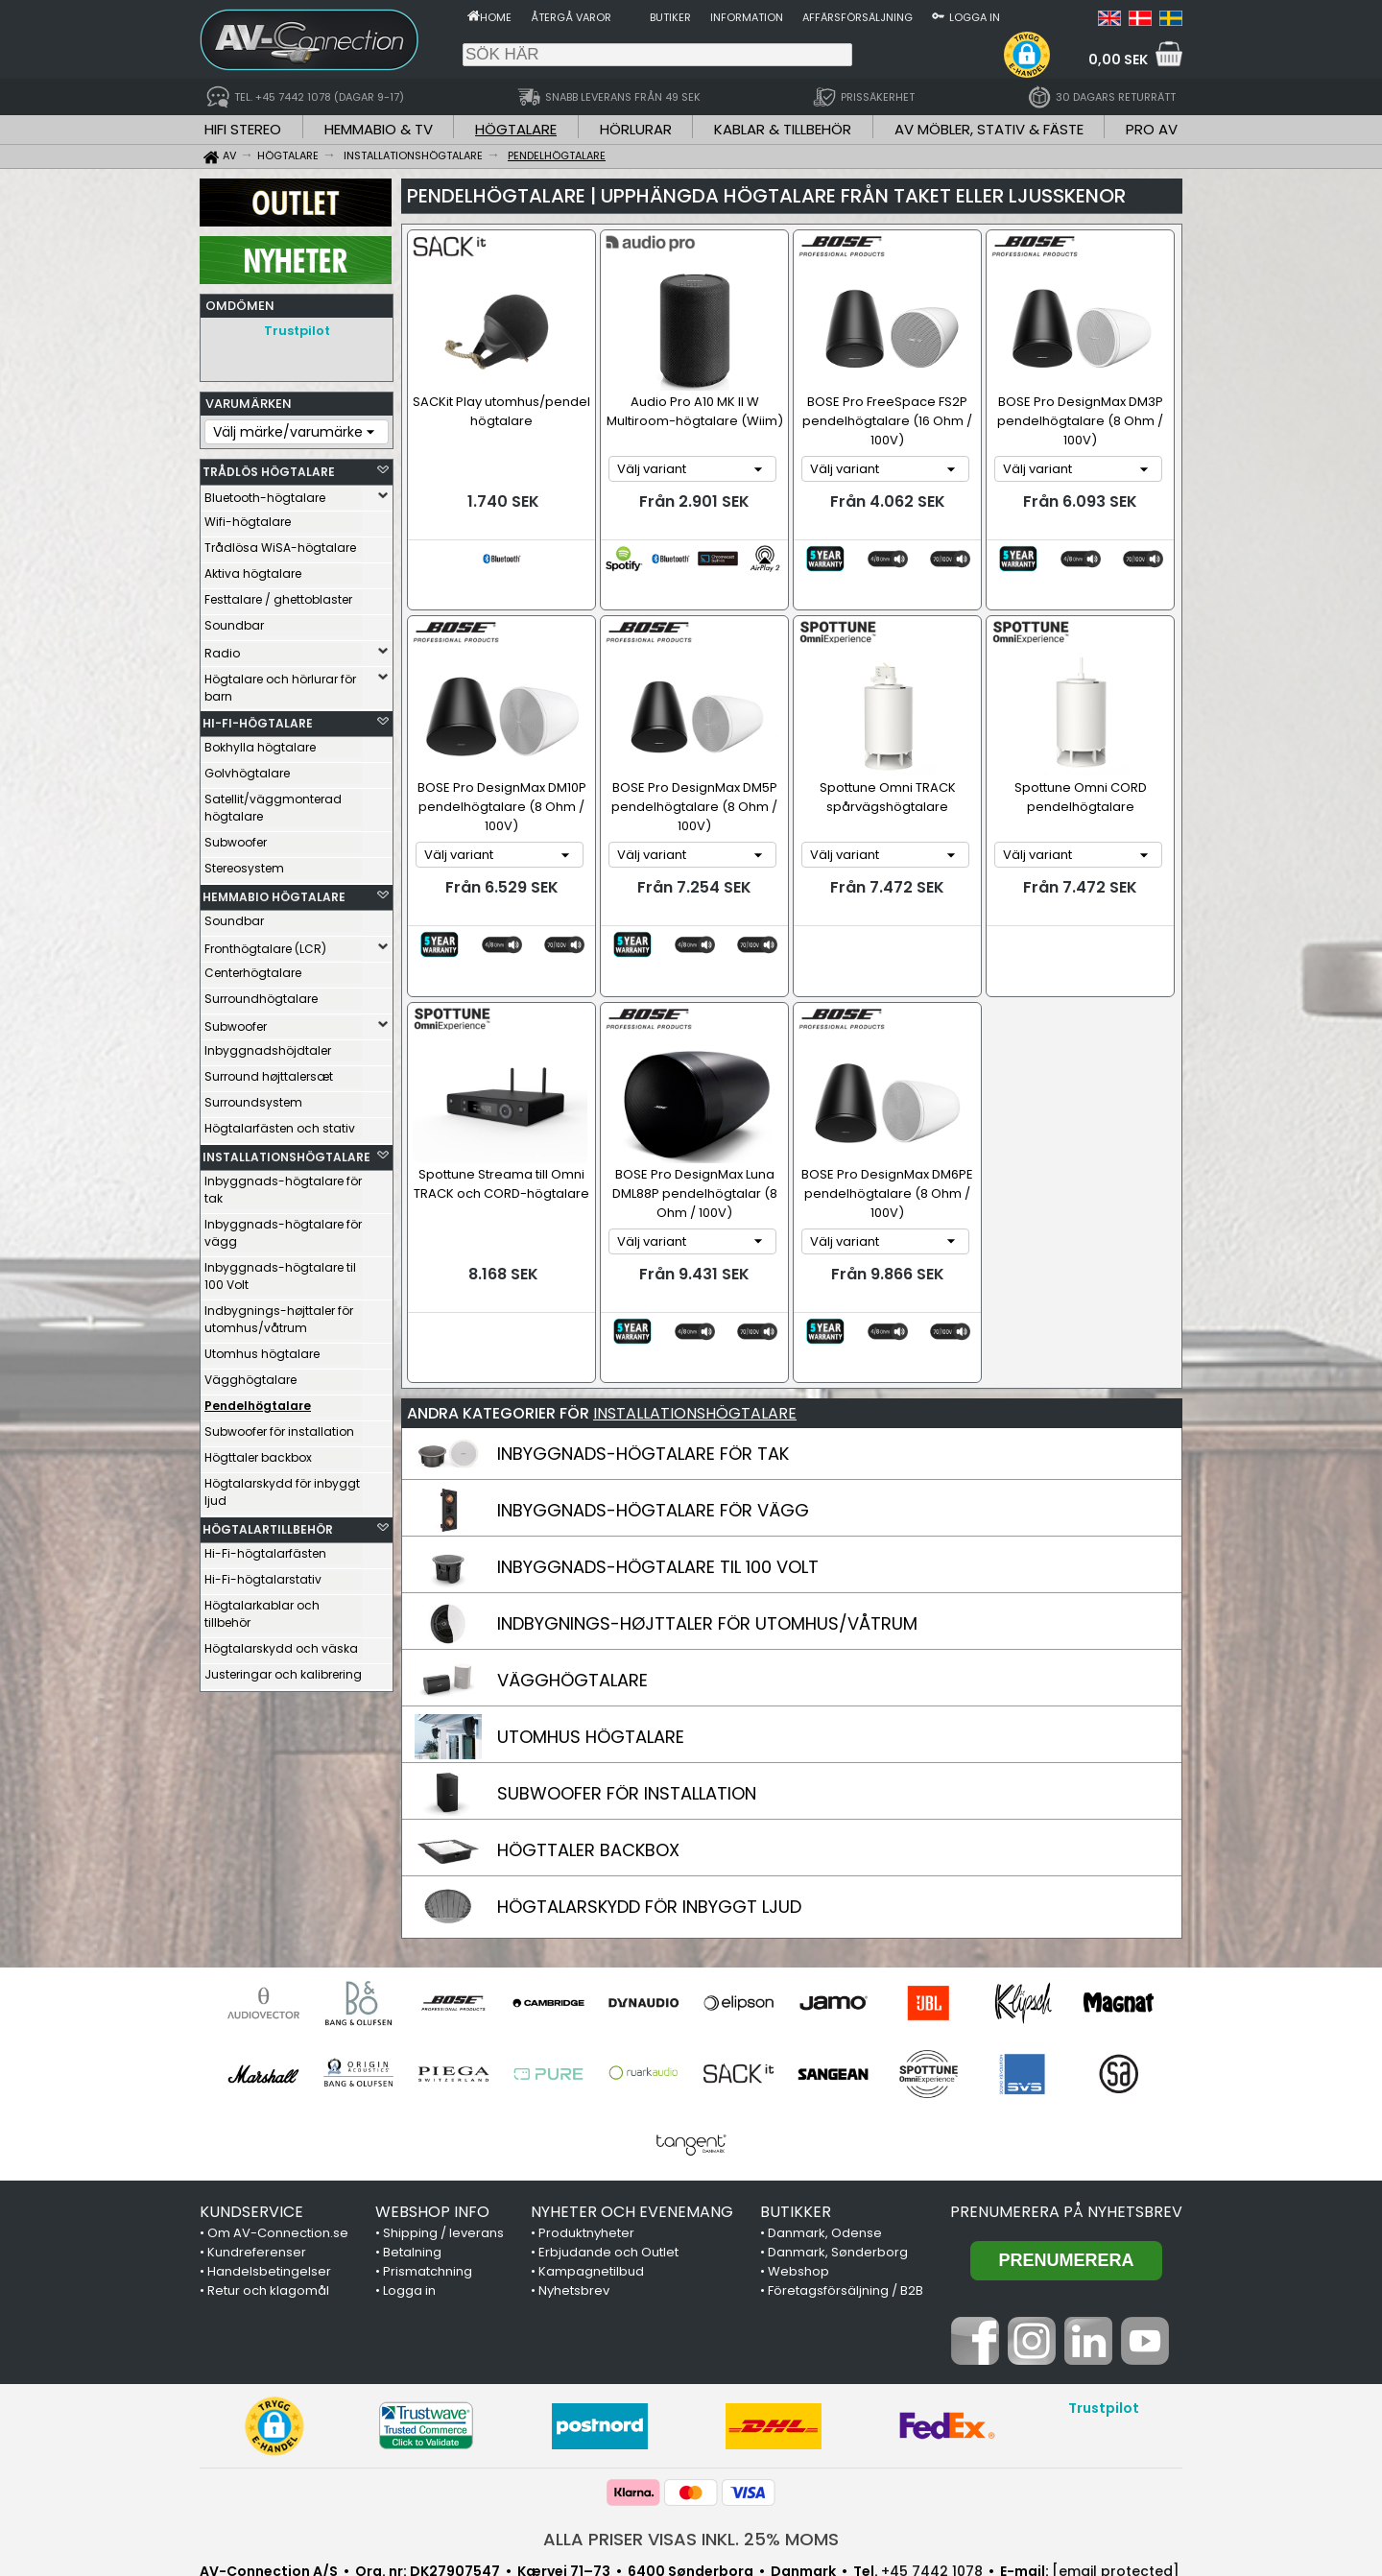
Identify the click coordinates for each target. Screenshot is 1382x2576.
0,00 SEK (1118, 59)
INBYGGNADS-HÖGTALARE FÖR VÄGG (653, 1414)
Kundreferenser (256, 2156)
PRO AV (1152, 129)
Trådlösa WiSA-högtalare (280, 543)
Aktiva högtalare (252, 569)
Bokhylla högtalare (260, 742)
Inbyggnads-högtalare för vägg (283, 1228)
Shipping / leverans (443, 2137)
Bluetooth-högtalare (264, 493)
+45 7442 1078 (932, 2475)
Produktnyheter (586, 2137)
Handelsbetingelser (269, 2175)
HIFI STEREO (242, 129)
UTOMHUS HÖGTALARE (590, 1641)
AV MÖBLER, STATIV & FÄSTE (989, 129)
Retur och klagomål (268, 2194)
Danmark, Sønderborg (838, 2156)
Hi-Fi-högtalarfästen (265, 1548)
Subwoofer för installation (279, 1427)
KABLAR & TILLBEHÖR (782, 129)
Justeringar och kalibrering (283, 1669)
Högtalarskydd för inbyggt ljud (282, 1487)
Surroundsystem (253, 1097)
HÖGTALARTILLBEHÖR (268, 1524)
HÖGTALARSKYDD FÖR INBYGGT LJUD (649, 1811)
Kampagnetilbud (591, 2175)
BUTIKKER (795, 2116)
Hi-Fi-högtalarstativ (263, 1574)
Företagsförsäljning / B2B (845, 2194)
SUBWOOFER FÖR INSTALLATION (626, 1697)
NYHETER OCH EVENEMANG (632, 2116)
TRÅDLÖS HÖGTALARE (269, 467)
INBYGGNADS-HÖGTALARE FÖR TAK (643, 1358)
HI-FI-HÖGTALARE (258, 718)
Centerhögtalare (252, 968)
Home (496, 17)
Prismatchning (427, 2175)
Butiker (670, 17)
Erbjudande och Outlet (608, 2156)
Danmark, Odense (825, 2137)
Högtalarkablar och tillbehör (262, 1609)
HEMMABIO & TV (378, 129)
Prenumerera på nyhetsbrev (1066, 2116)
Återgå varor (571, 17)
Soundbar (234, 620)
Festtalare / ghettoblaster (278, 594)
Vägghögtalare (250, 1375)
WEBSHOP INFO (432, 2116)
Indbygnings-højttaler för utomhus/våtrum (278, 1314)
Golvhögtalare (247, 768)
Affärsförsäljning (857, 17)
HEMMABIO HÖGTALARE (274, 892)
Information (746, 17)
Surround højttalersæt (268, 1071)
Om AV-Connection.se (277, 2137)
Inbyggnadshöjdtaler (267, 1046)
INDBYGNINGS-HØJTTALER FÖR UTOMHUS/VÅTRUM (707, 1527)
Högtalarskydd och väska (281, 1643)
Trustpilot (297, 331)
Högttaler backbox (258, 1452)
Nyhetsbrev (573, 2194)
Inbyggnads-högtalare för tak (283, 1185)
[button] (1027, 55)
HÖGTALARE (516, 129)
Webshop (798, 2175)
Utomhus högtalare (262, 1349)
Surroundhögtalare (261, 994)
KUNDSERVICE (251, 2116)
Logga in (974, 17)
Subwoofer (235, 837)
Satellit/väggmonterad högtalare (273, 803)
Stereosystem (244, 863)
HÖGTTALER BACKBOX (588, 1754)
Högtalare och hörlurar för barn (280, 683)
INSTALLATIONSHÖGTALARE (282, 1152)
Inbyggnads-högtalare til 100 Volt (280, 1271)
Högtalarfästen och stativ (279, 1123)
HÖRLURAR (636, 129)
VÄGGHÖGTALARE (572, 1584)
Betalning (412, 2156)
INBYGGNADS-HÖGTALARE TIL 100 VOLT (658, 1471)
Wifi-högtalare (247, 517)
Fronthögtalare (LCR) (265, 944)
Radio (222, 648)
